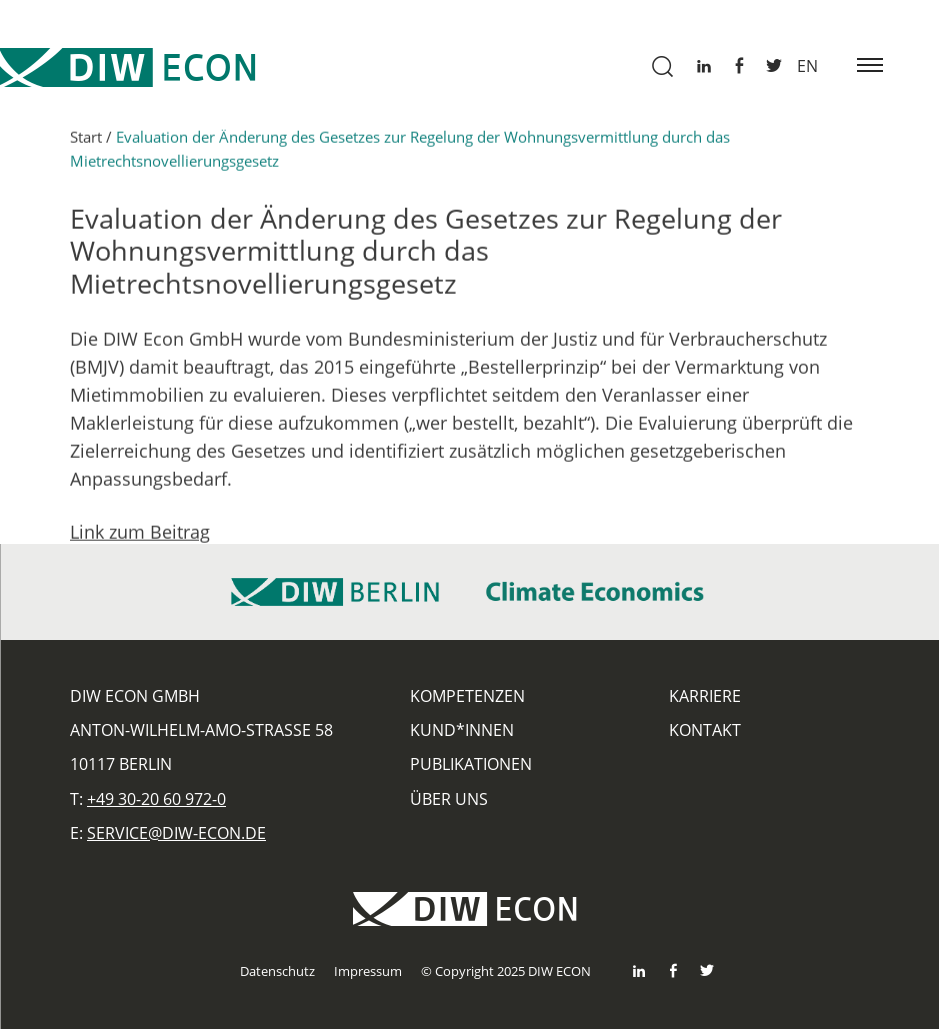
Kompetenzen (467, 696)
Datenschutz (277, 971)
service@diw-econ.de (176, 833)
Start (86, 142)
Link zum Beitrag (140, 537)
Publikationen (471, 764)
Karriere (705, 696)
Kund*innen (462, 730)
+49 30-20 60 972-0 (156, 799)
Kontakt (705, 730)
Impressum (368, 971)
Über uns (449, 799)
